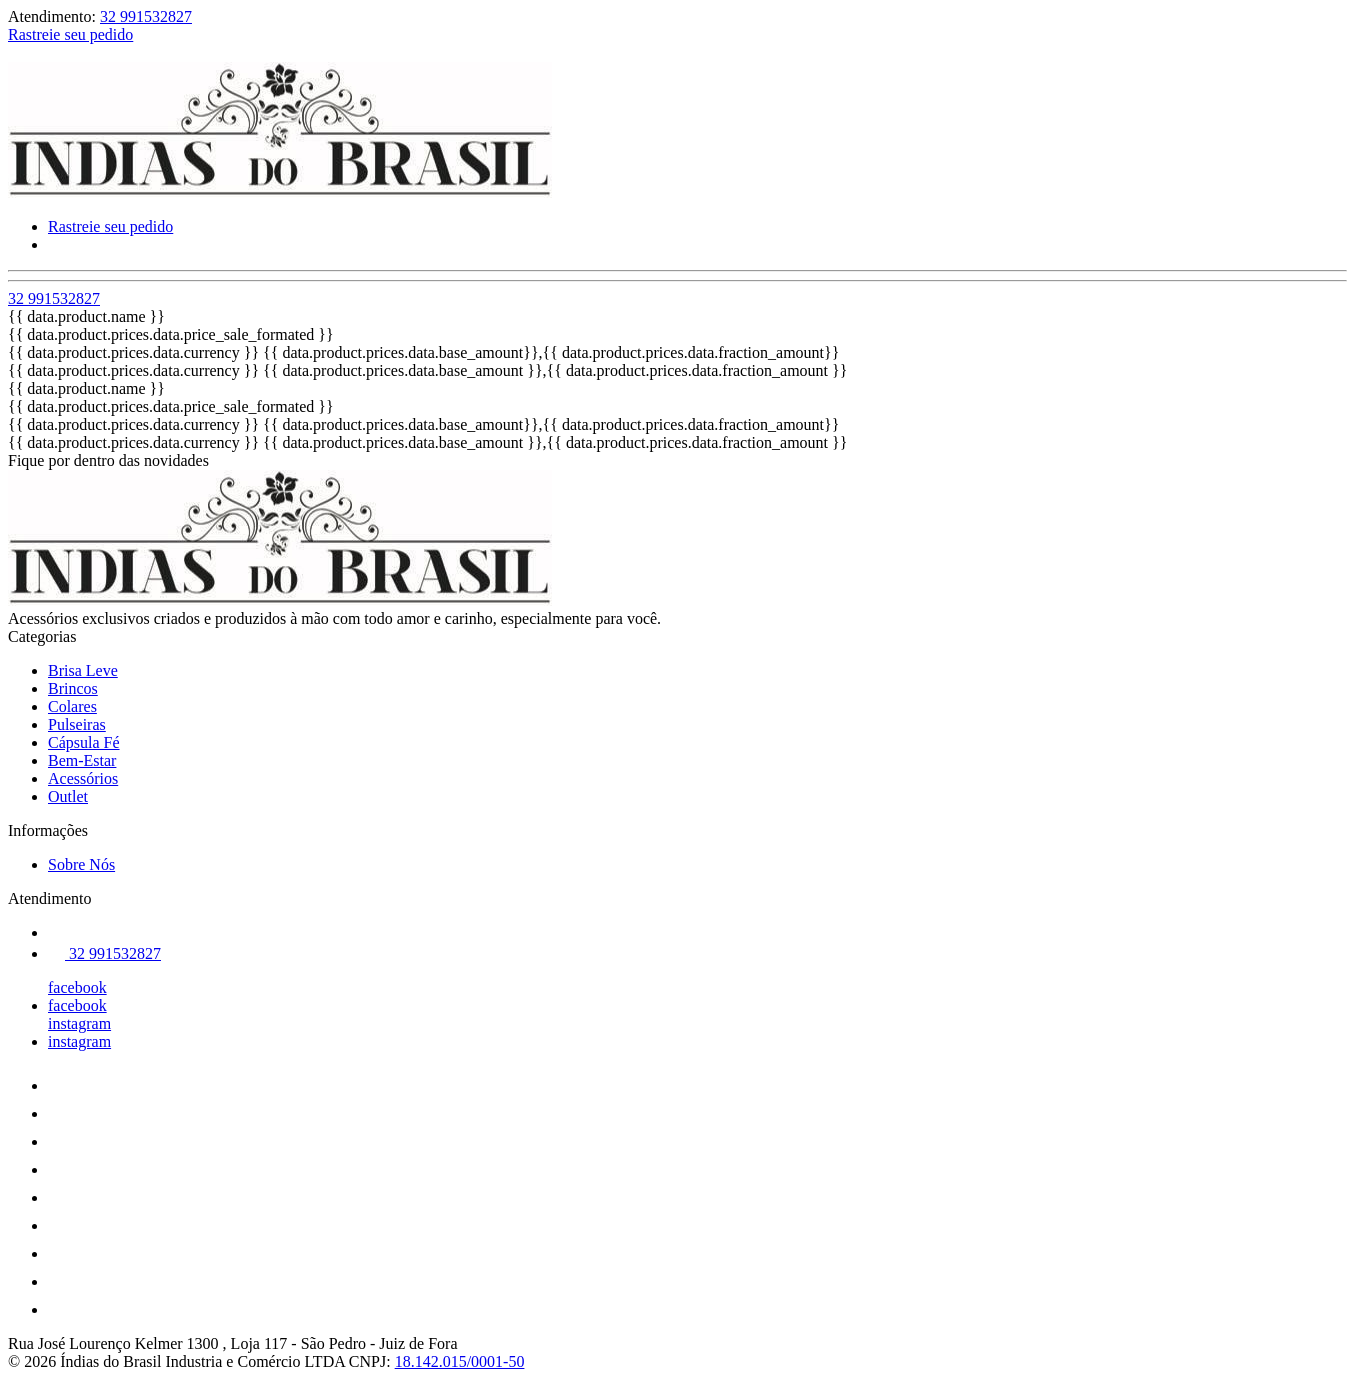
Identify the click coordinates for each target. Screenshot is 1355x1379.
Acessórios (83, 778)
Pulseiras (77, 724)
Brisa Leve (83, 670)
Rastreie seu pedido (70, 34)
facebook (77, 987)
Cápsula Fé (84, 742)
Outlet (68, 796)
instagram (79, 1023)
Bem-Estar (82, 760)
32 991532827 (146, 16)
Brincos (73, 688)
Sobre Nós (81, 864)
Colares (72, 706)
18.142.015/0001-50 (460, 1361)
